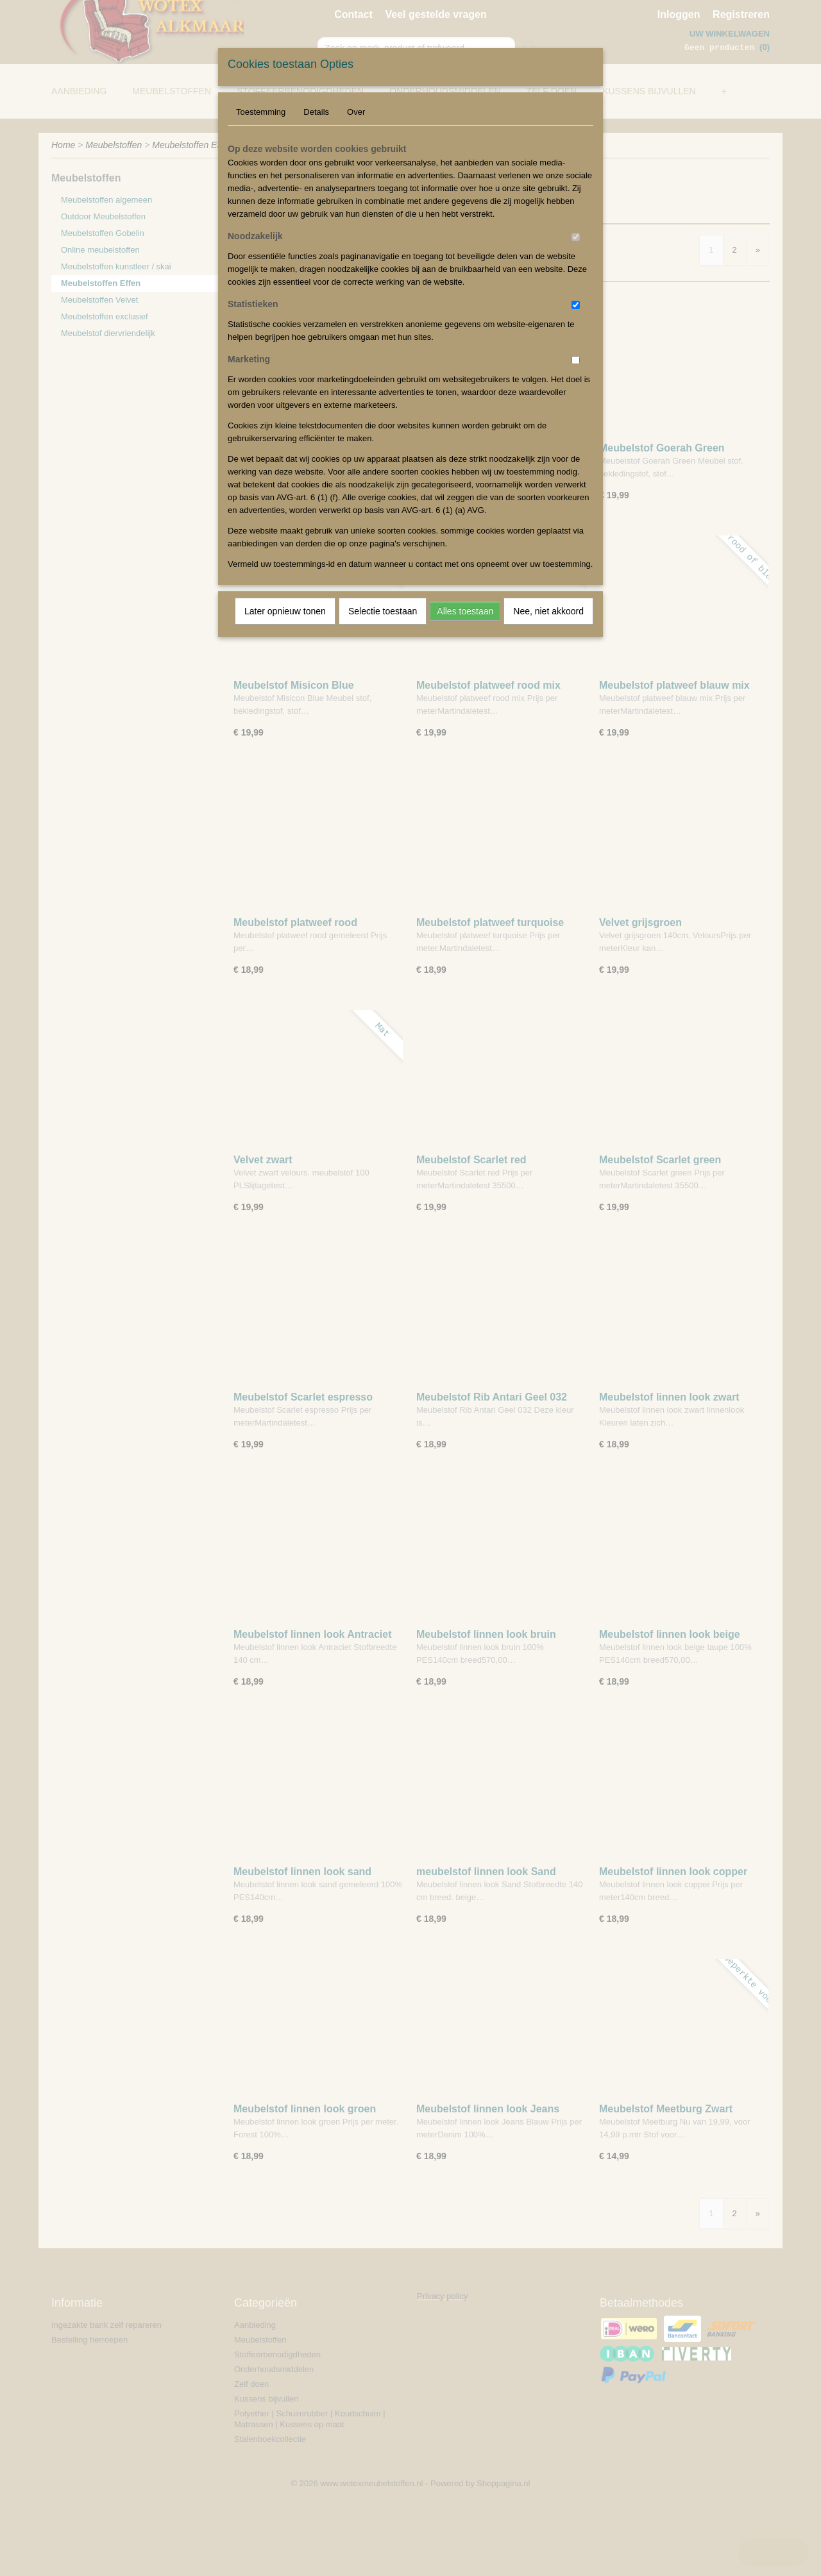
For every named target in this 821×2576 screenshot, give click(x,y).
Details (316, 112)
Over (356, 112)
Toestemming (260, 112)
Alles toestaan (465, 611)
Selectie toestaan (382, 611)
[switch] (575, 237)
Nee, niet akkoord (548, 611)
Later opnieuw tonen (285, 611)
